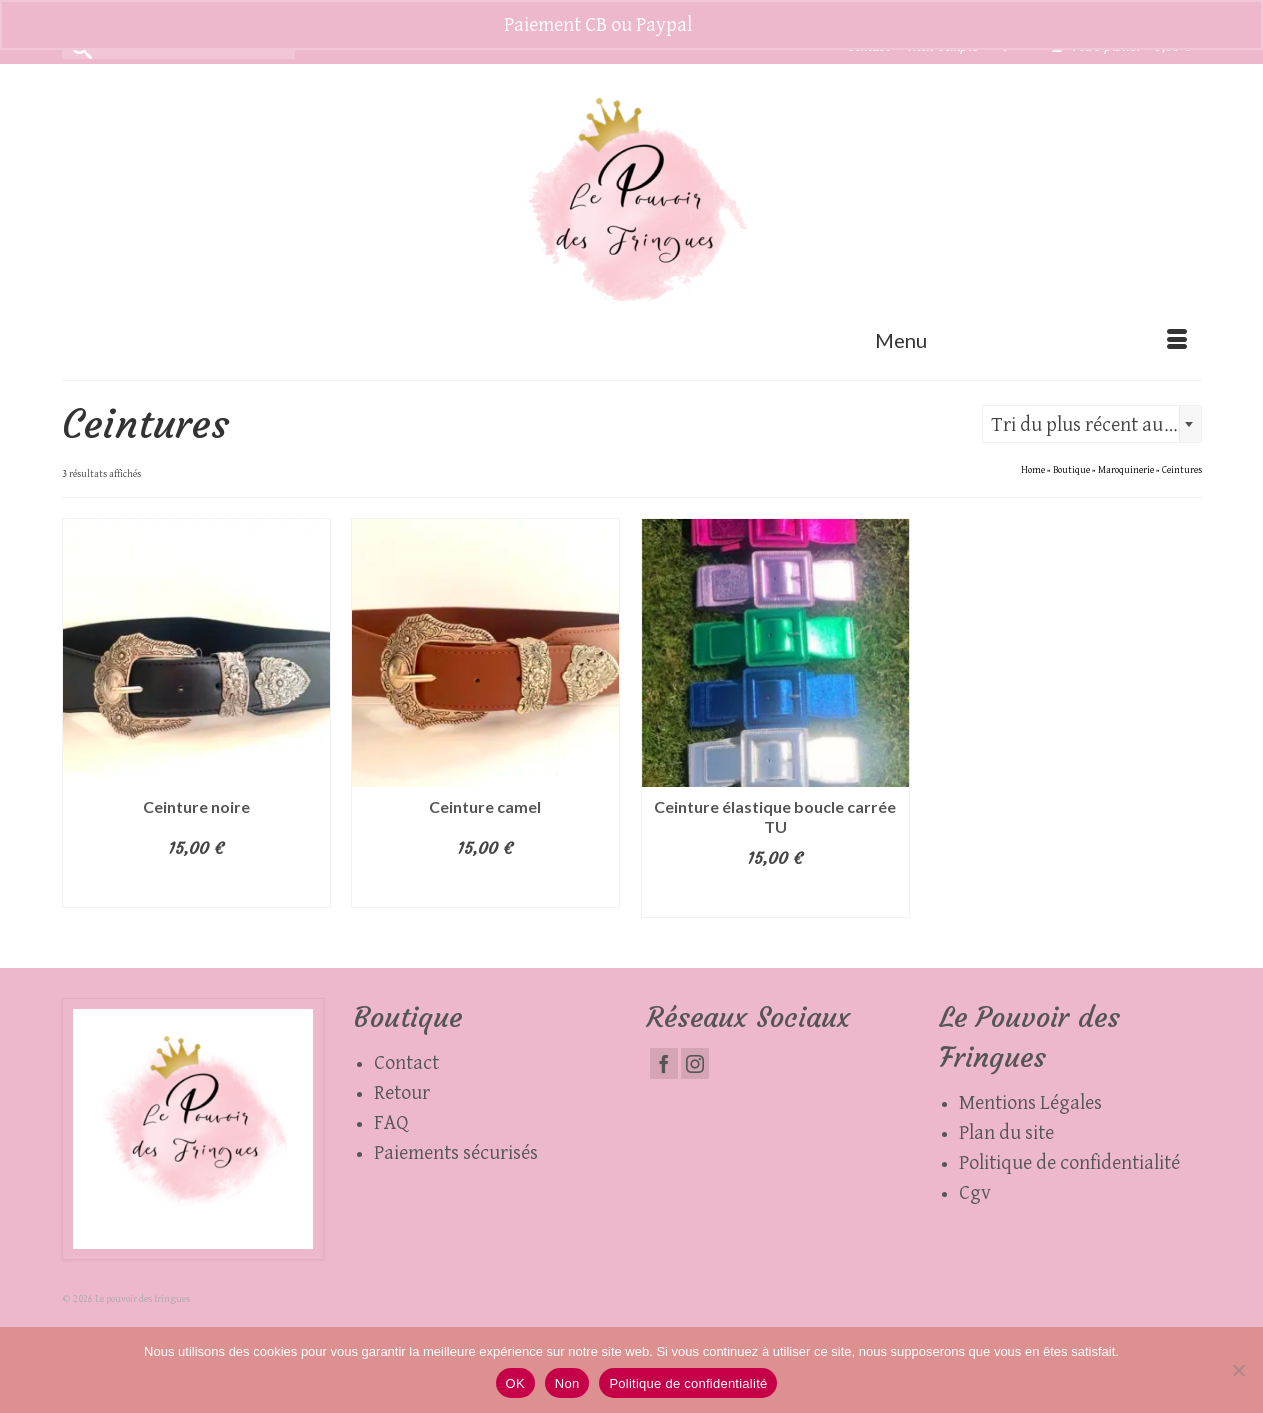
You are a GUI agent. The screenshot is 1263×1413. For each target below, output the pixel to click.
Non (567, 1383)
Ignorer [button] (727, 25)
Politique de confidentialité (1069, 1163)
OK (515, 1383)
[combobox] (1092, 424)
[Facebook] (664, 1063)
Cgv (975, 1193)
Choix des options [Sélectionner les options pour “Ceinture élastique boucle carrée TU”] (775, 898)
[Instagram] (695, 1063)
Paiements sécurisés (456, 1153)
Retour (402, 1093)
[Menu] (1031, 340)
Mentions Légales (1030, 1103)
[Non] (1238, 1370)
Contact (406, 1063)
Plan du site (1006, 1133)
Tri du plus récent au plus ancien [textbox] (1096, 425)
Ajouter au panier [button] (196, 888)
